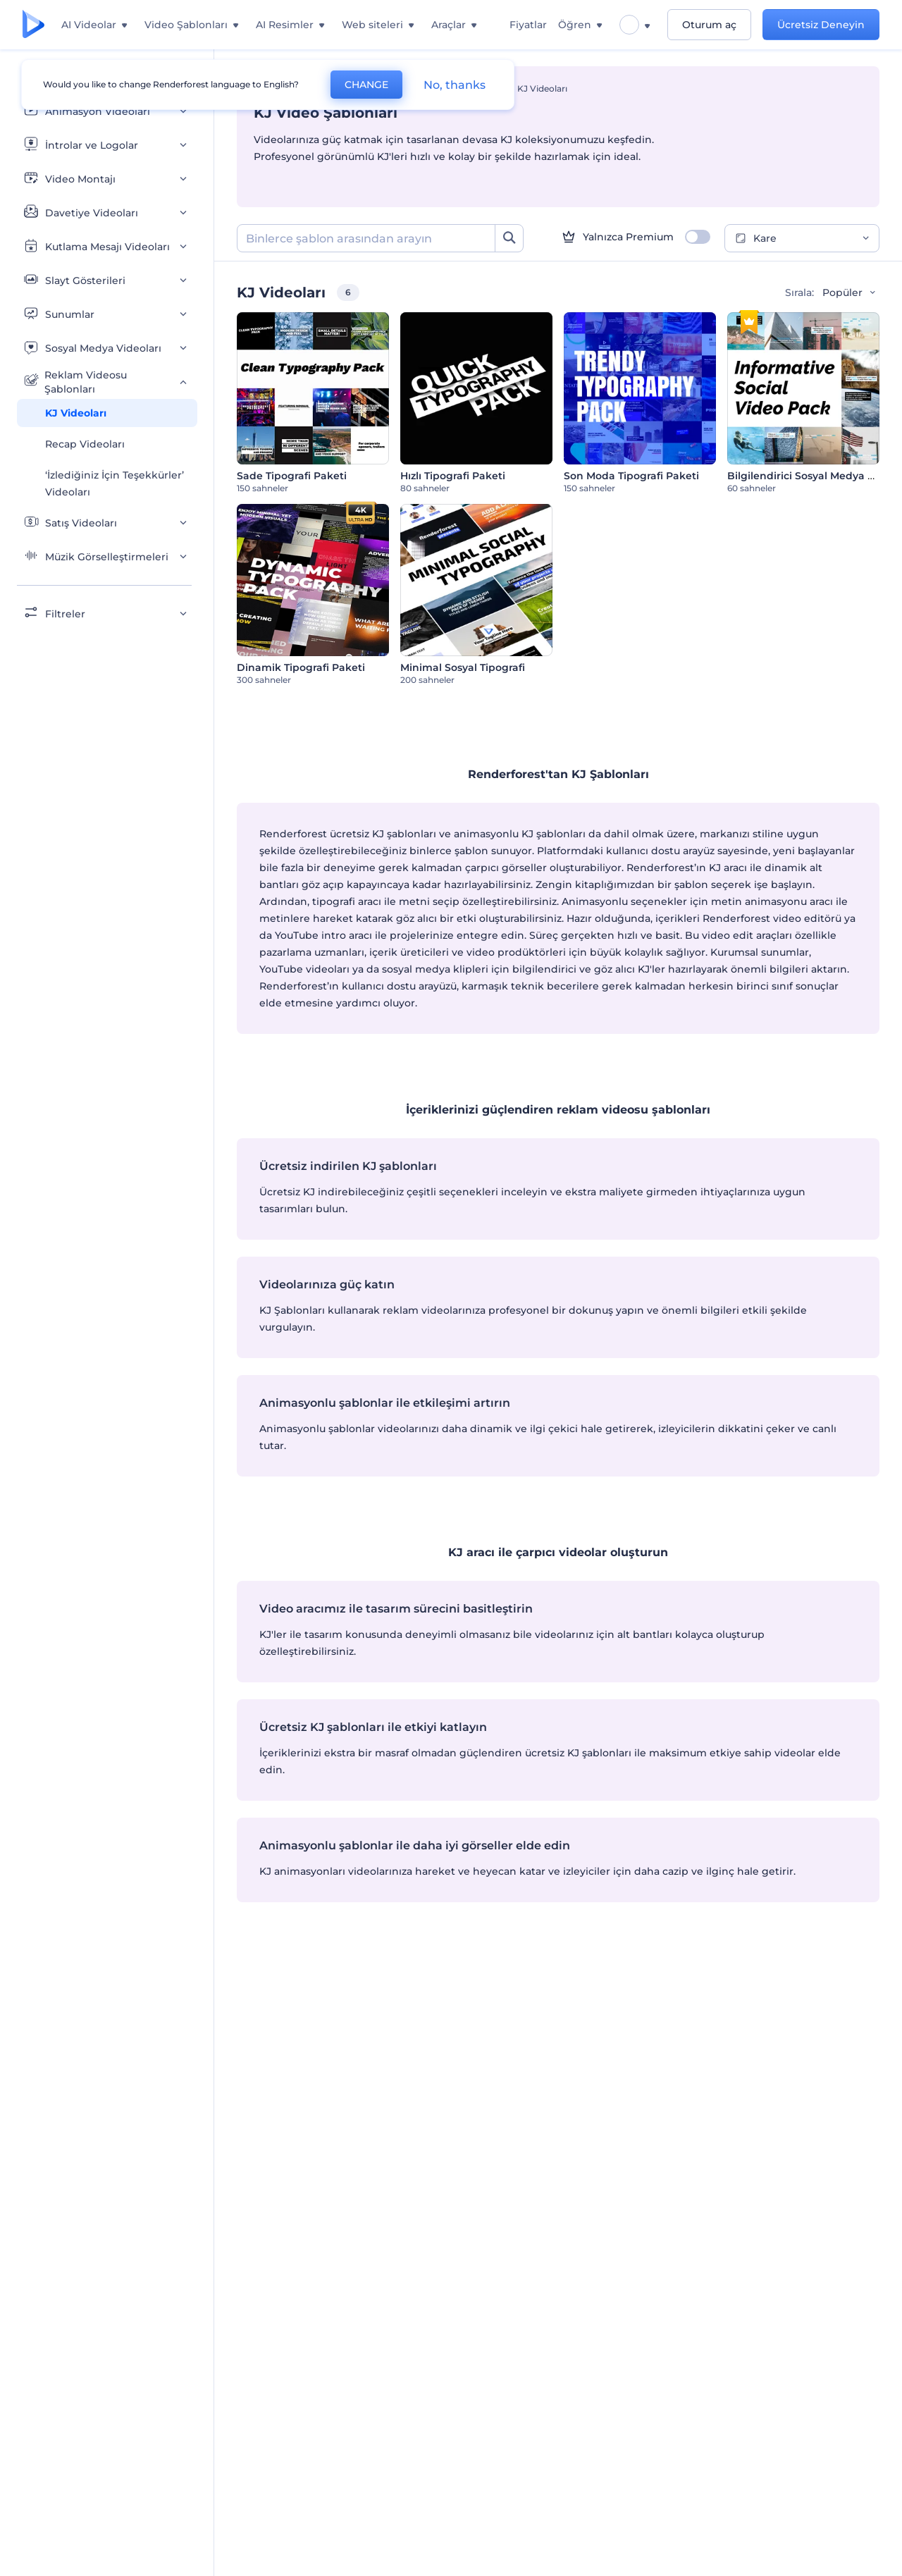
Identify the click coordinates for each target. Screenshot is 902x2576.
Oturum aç (709, 24)
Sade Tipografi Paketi (292, 475)
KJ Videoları (75, 413)
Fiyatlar (528, 24)
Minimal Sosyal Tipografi (462, 667)
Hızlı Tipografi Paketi (452, 475)
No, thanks (455, 85)
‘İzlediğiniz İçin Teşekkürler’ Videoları (114, 483)
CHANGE (366, 84)
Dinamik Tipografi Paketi (301, 667)
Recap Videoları (85, 444)
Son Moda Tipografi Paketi (631, 475)
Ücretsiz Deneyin (821, 24)
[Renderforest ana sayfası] (33, 25)
